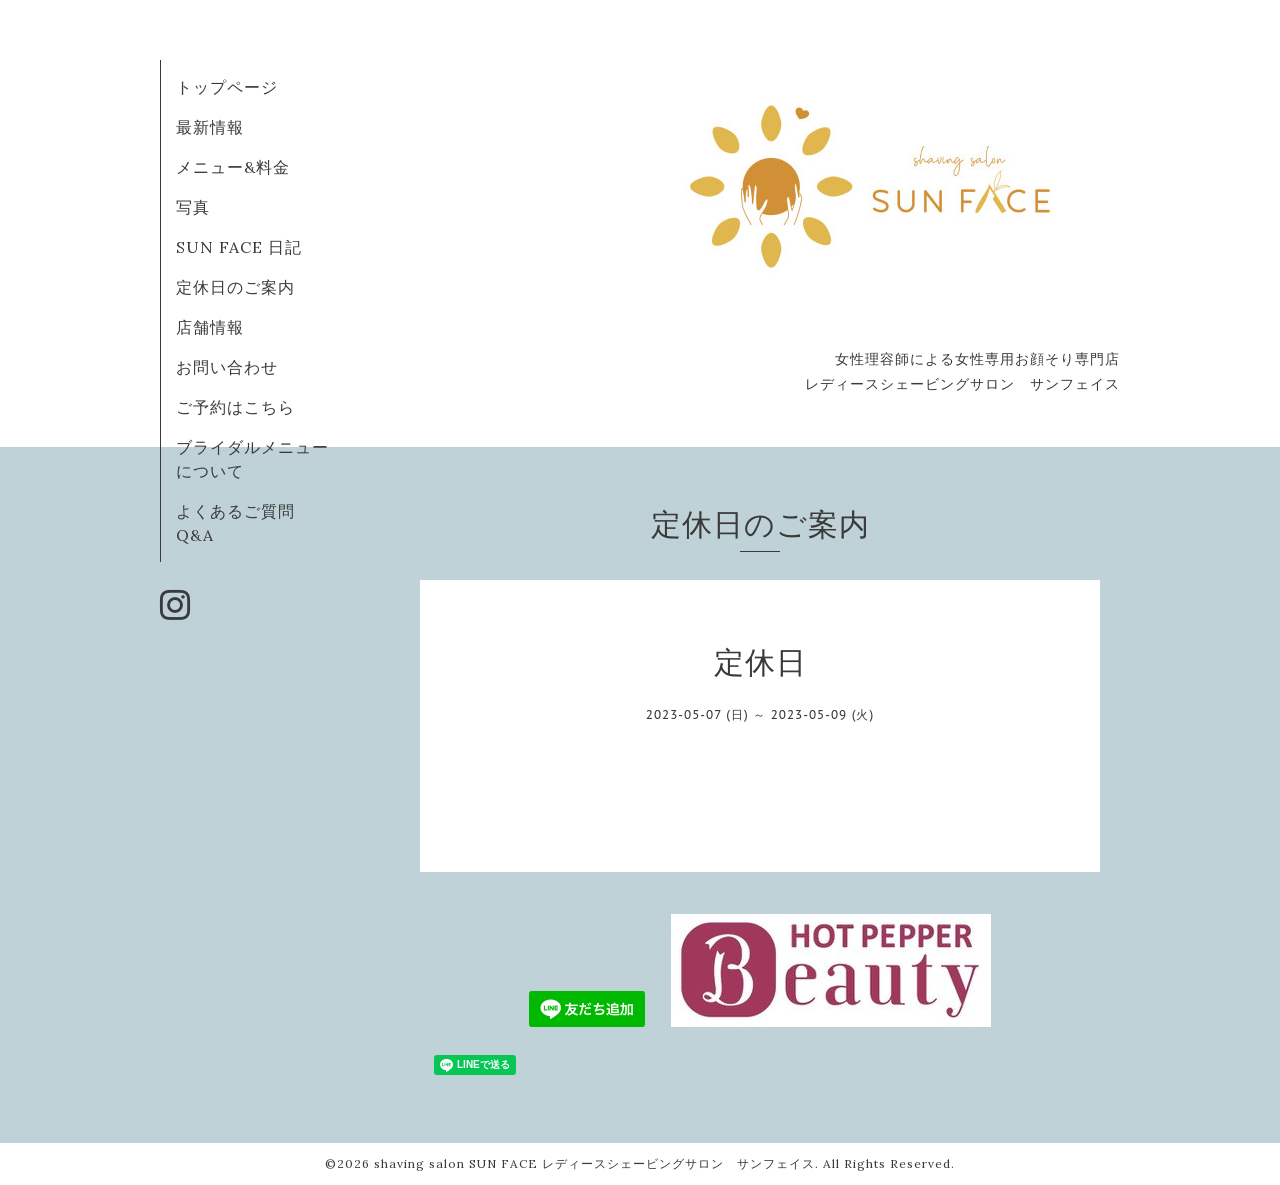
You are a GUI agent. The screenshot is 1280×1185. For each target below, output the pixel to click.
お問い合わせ (227, 367)
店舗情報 (210, 327)
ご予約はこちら (235, 407)
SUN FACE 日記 (239, 247)
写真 (193, 207)
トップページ (227, 87)
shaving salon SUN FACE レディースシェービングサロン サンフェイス (594, 1163)
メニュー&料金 (233, 167)
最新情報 (210, 127)
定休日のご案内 (235, 287)
